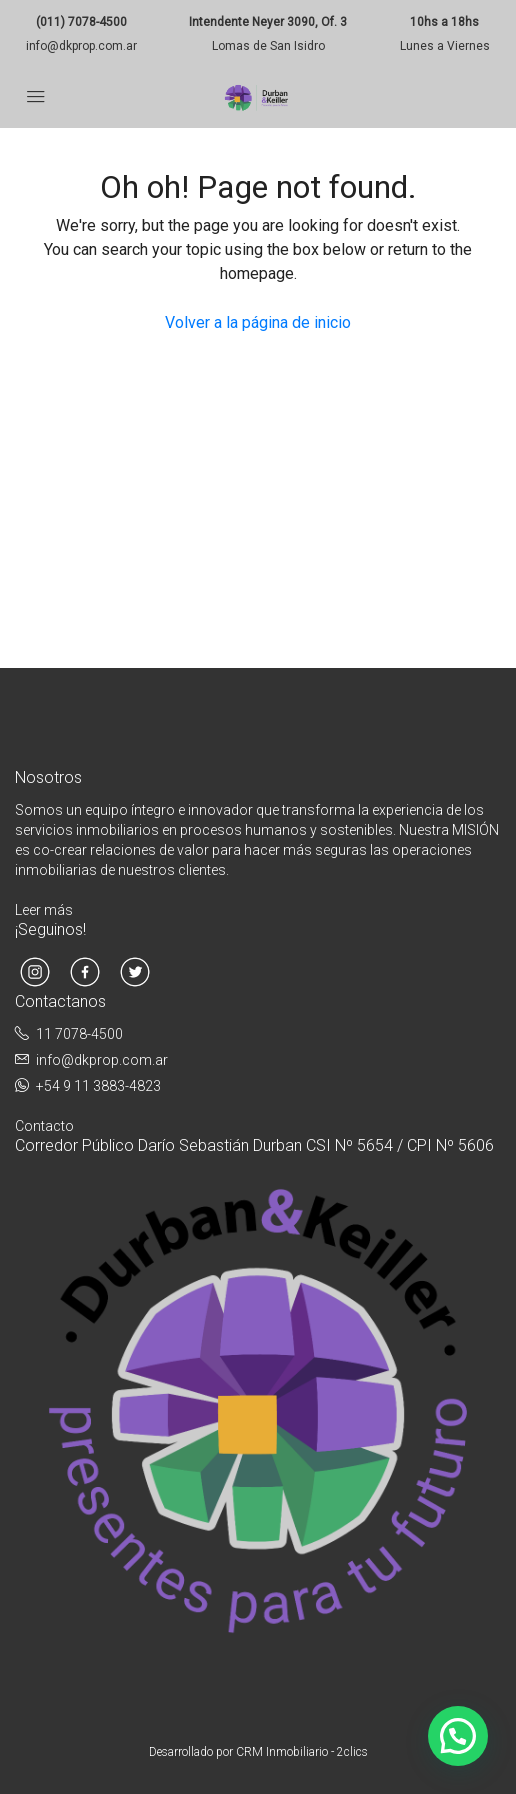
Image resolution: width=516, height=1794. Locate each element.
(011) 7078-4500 (81, 22)
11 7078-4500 (79, 1034)
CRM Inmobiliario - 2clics (302, 1752)
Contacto (44, 1126)
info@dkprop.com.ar (81, 46)
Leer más (44, 910)
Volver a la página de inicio (258, 322)
